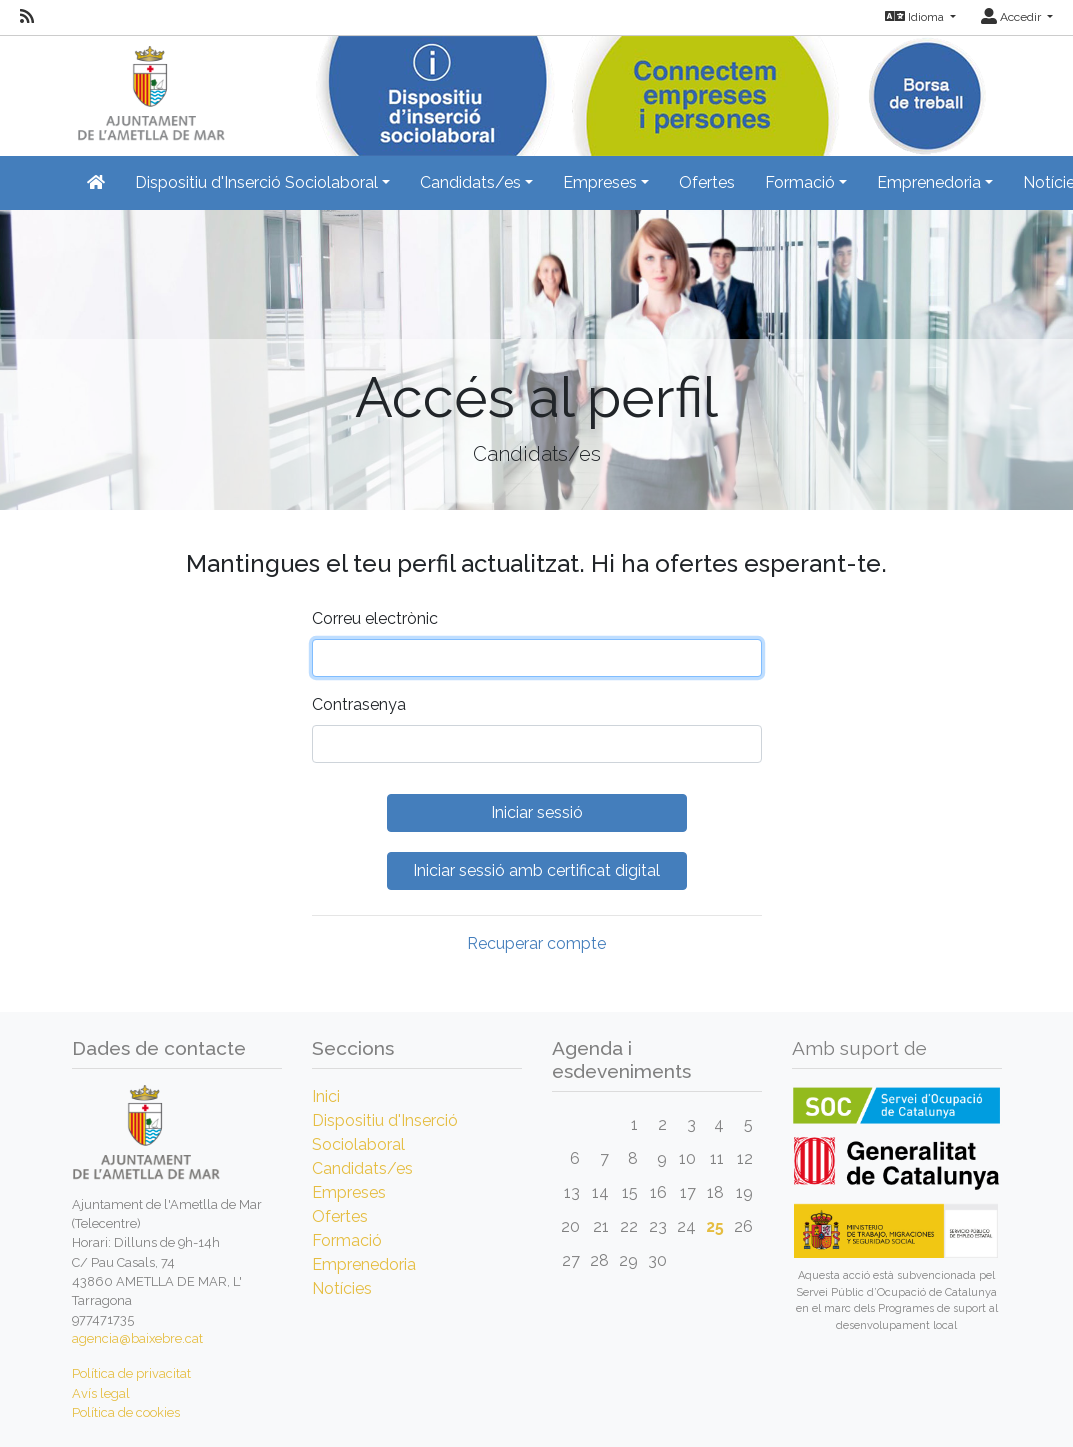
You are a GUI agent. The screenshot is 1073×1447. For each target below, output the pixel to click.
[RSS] (27, 17)
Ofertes (707, 182)
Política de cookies (126, 1412)
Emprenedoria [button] (929, 182)
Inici (326, 1096)
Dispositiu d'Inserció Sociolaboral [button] (256, 182)
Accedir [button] (1012, 17)
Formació (347, 1240)
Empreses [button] (600, 182)
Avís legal (101, 1393)
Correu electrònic (375, 618)
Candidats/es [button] (470, 182)
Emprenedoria (364, 1264)
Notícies (342, 1288)
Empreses (349, 1192)
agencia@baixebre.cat (137, 1338)
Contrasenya (359, 704)
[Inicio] (148, 89)
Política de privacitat (131, 1373)
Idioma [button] (916, 17)
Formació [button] (800, 182)
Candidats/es (362, 1168)
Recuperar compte (536, 943)
